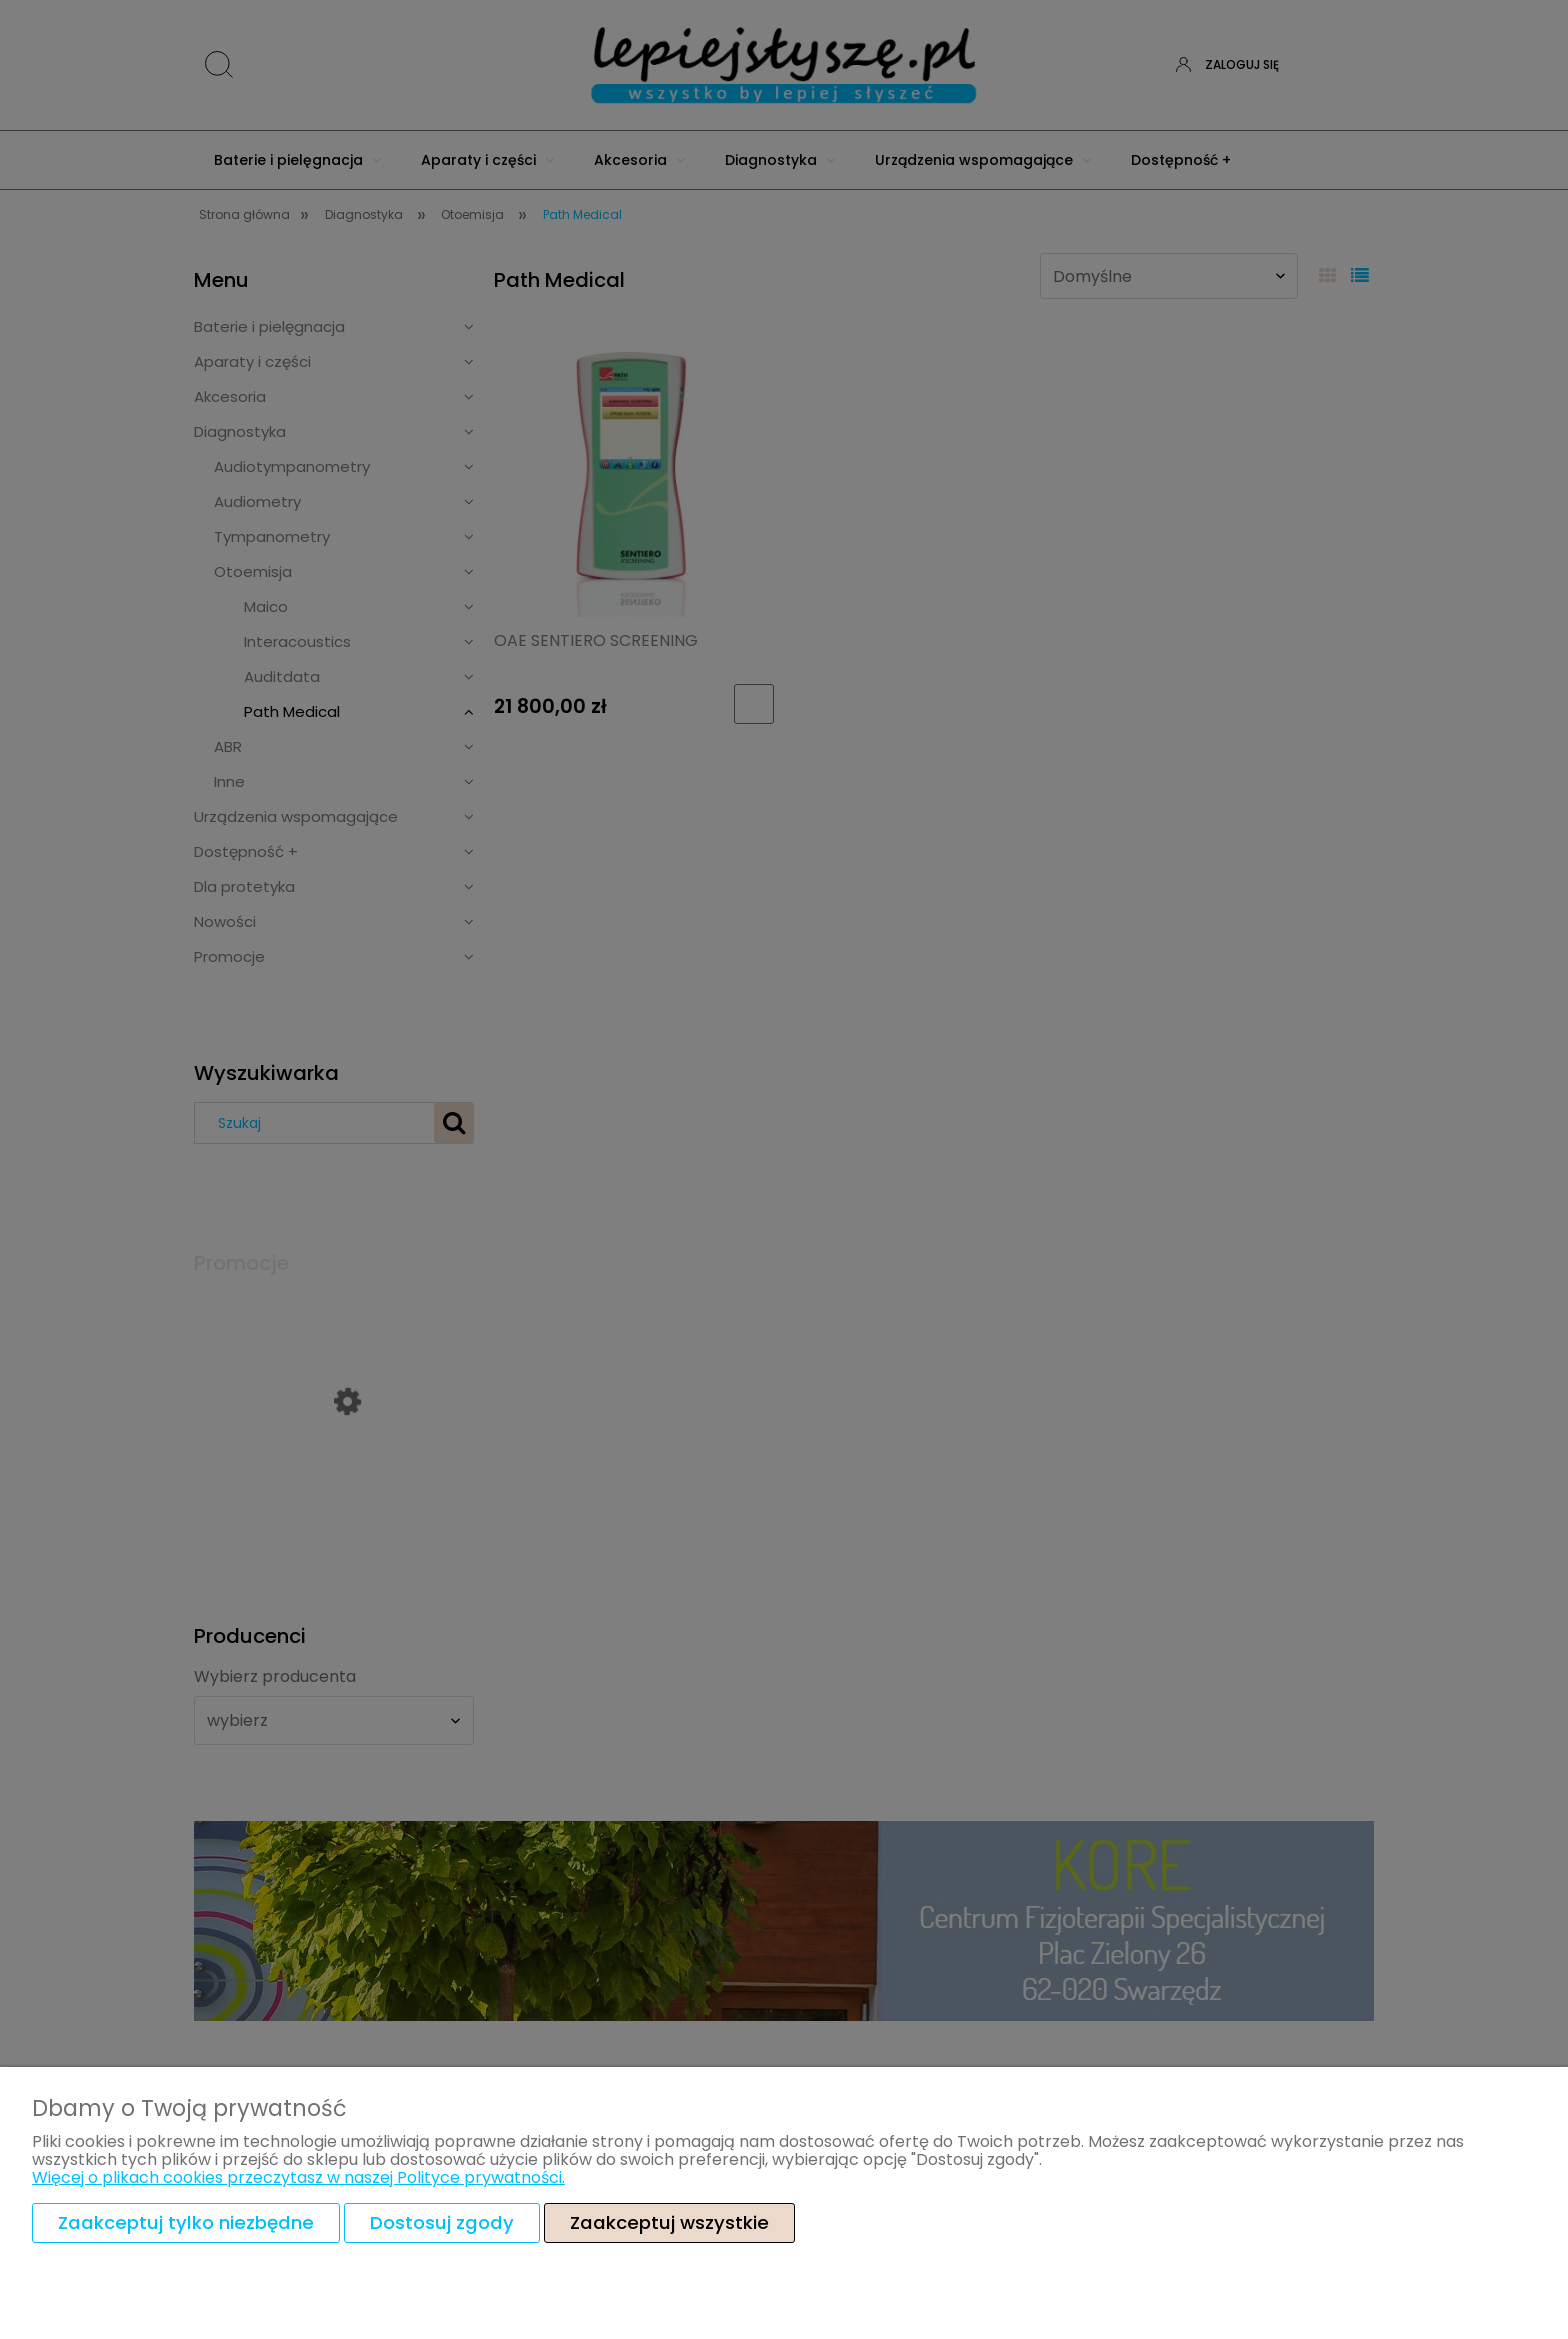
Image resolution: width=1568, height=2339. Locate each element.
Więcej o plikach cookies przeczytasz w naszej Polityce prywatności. (298, 2177)
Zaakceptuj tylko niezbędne (186, 2222)
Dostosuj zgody (442, 2222)
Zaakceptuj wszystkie (669, 2222)
